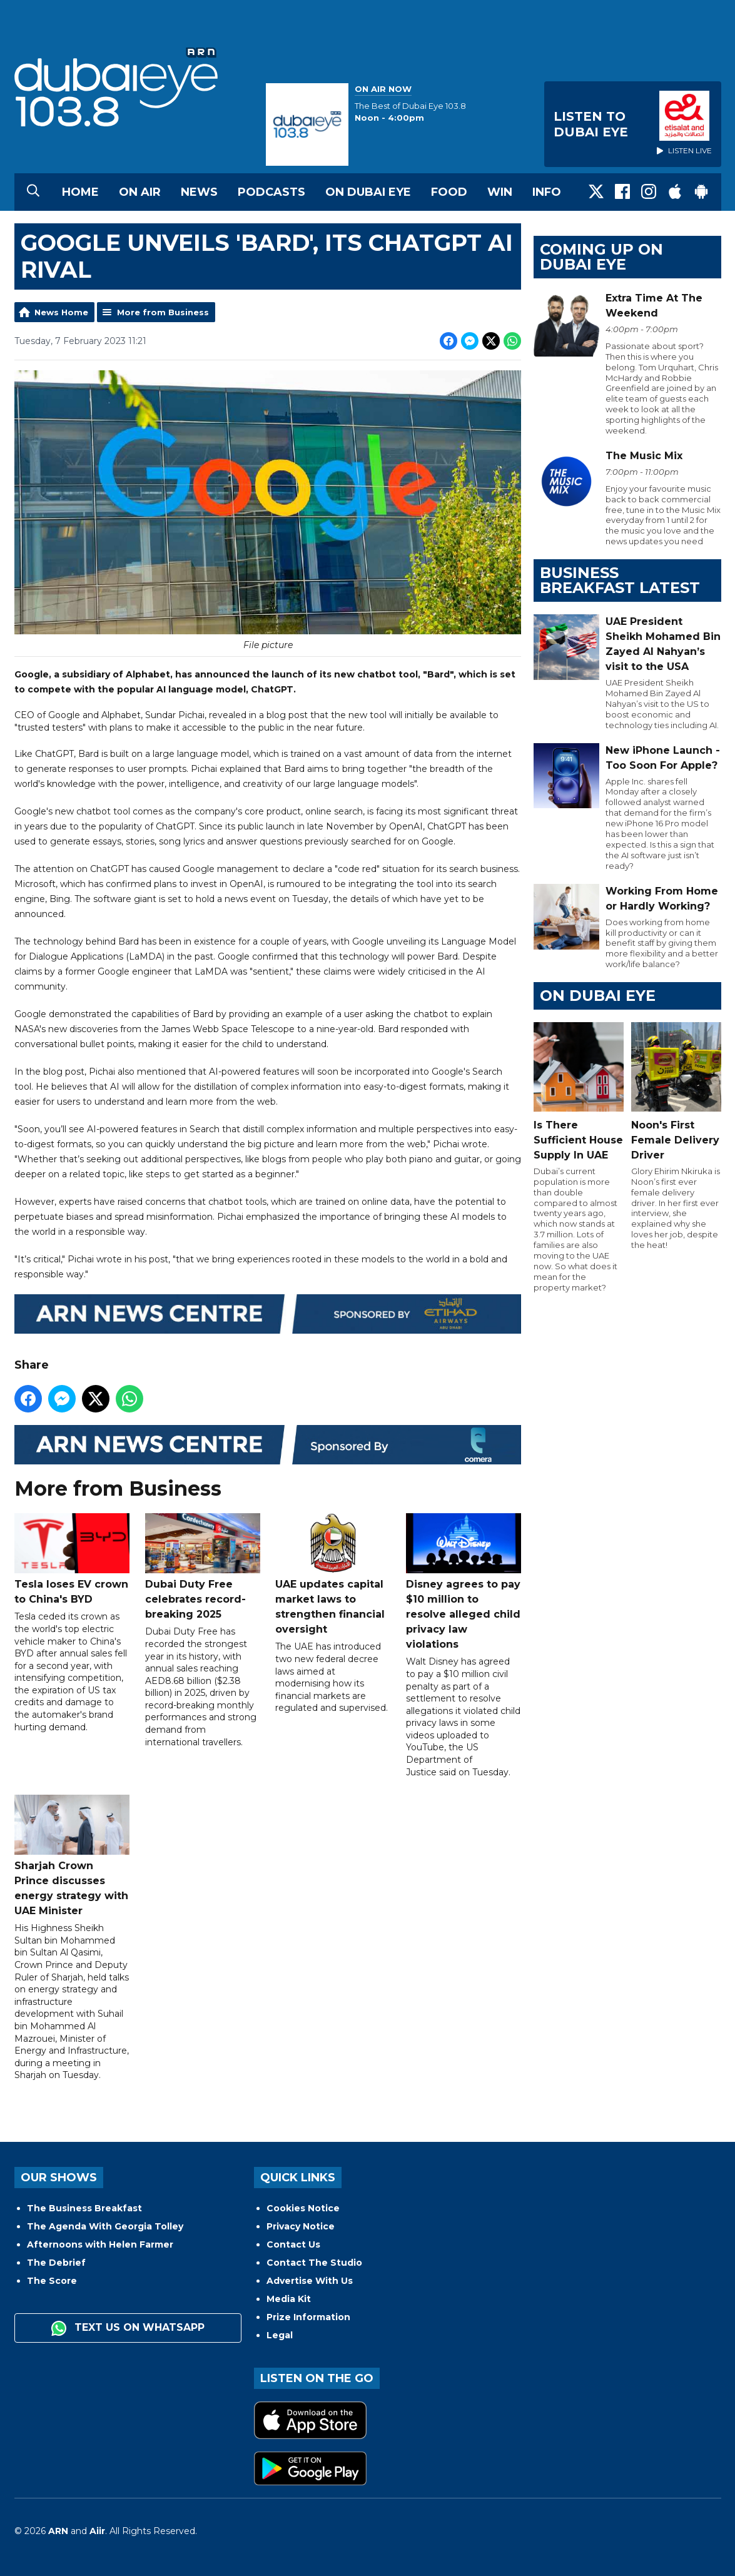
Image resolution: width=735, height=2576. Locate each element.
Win (499, 192)
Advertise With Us (309, 2280)
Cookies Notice (303, 2208)
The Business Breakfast (84, 2208)
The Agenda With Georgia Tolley (105, 2226)
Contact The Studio (314, 2262)
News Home (61, 312)
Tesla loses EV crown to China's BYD (71, 1560)
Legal (279, 2335)
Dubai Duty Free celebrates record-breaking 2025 (202, 1567)
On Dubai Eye (368, 192)
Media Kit (288, 2299)
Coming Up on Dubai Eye (601, 256)
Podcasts (271, 192)
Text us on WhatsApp (128, 2328)
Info (546, 192)
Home (80, 192)
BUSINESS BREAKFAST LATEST (620, 580)
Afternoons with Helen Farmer (100, 2244)
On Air (140, 192)
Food (449, 192)
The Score (52, 2280)
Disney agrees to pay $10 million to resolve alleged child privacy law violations (462, 1582)
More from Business (163, 312)
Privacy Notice (300, 2226)
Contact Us (293, 2244)
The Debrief (56, 2262)
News (199, 192)
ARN (58, 2531)
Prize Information (308, 2317)
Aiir (97, 2531)
